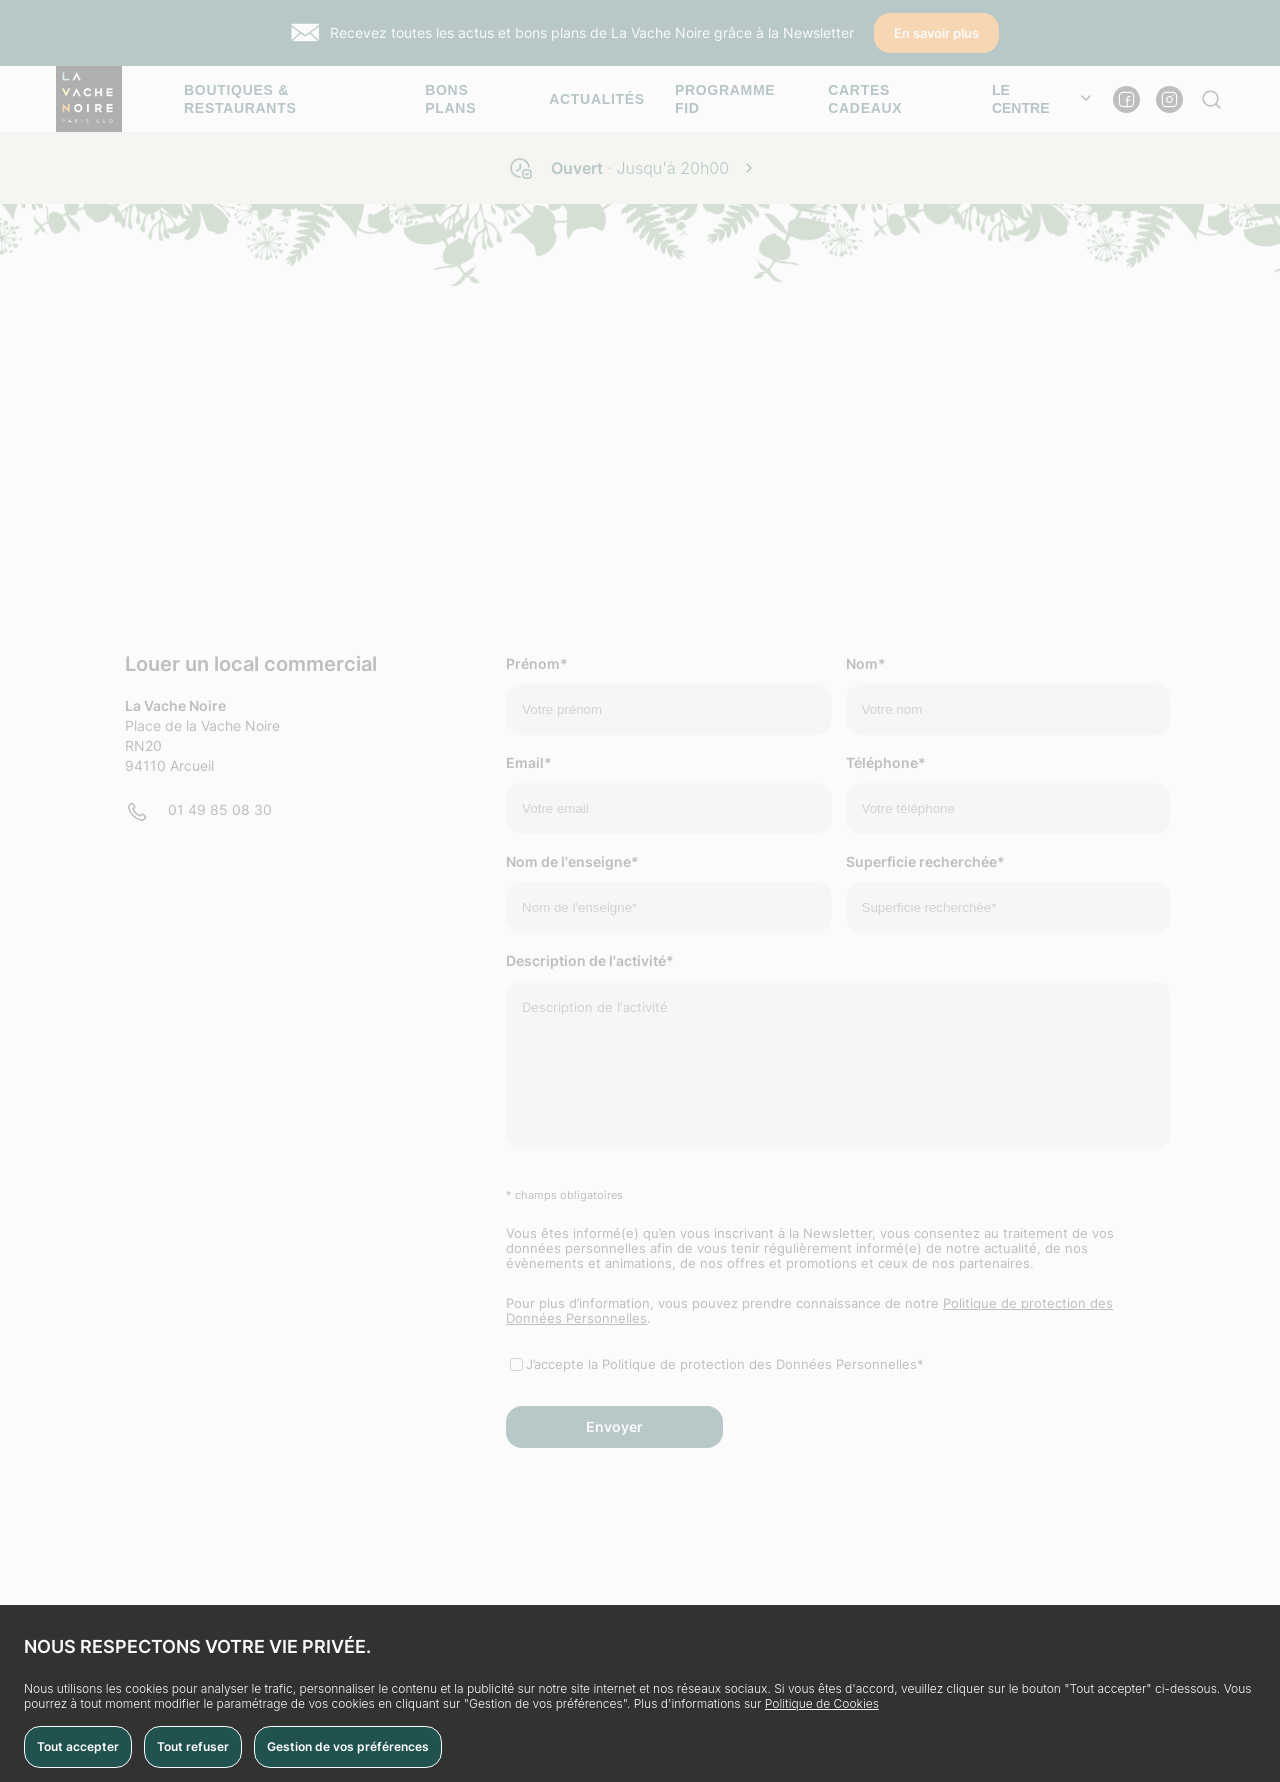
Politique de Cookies (822, 1703)
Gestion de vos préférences (348, 1746)
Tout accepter (78, 1746)
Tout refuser (193, 1746)
